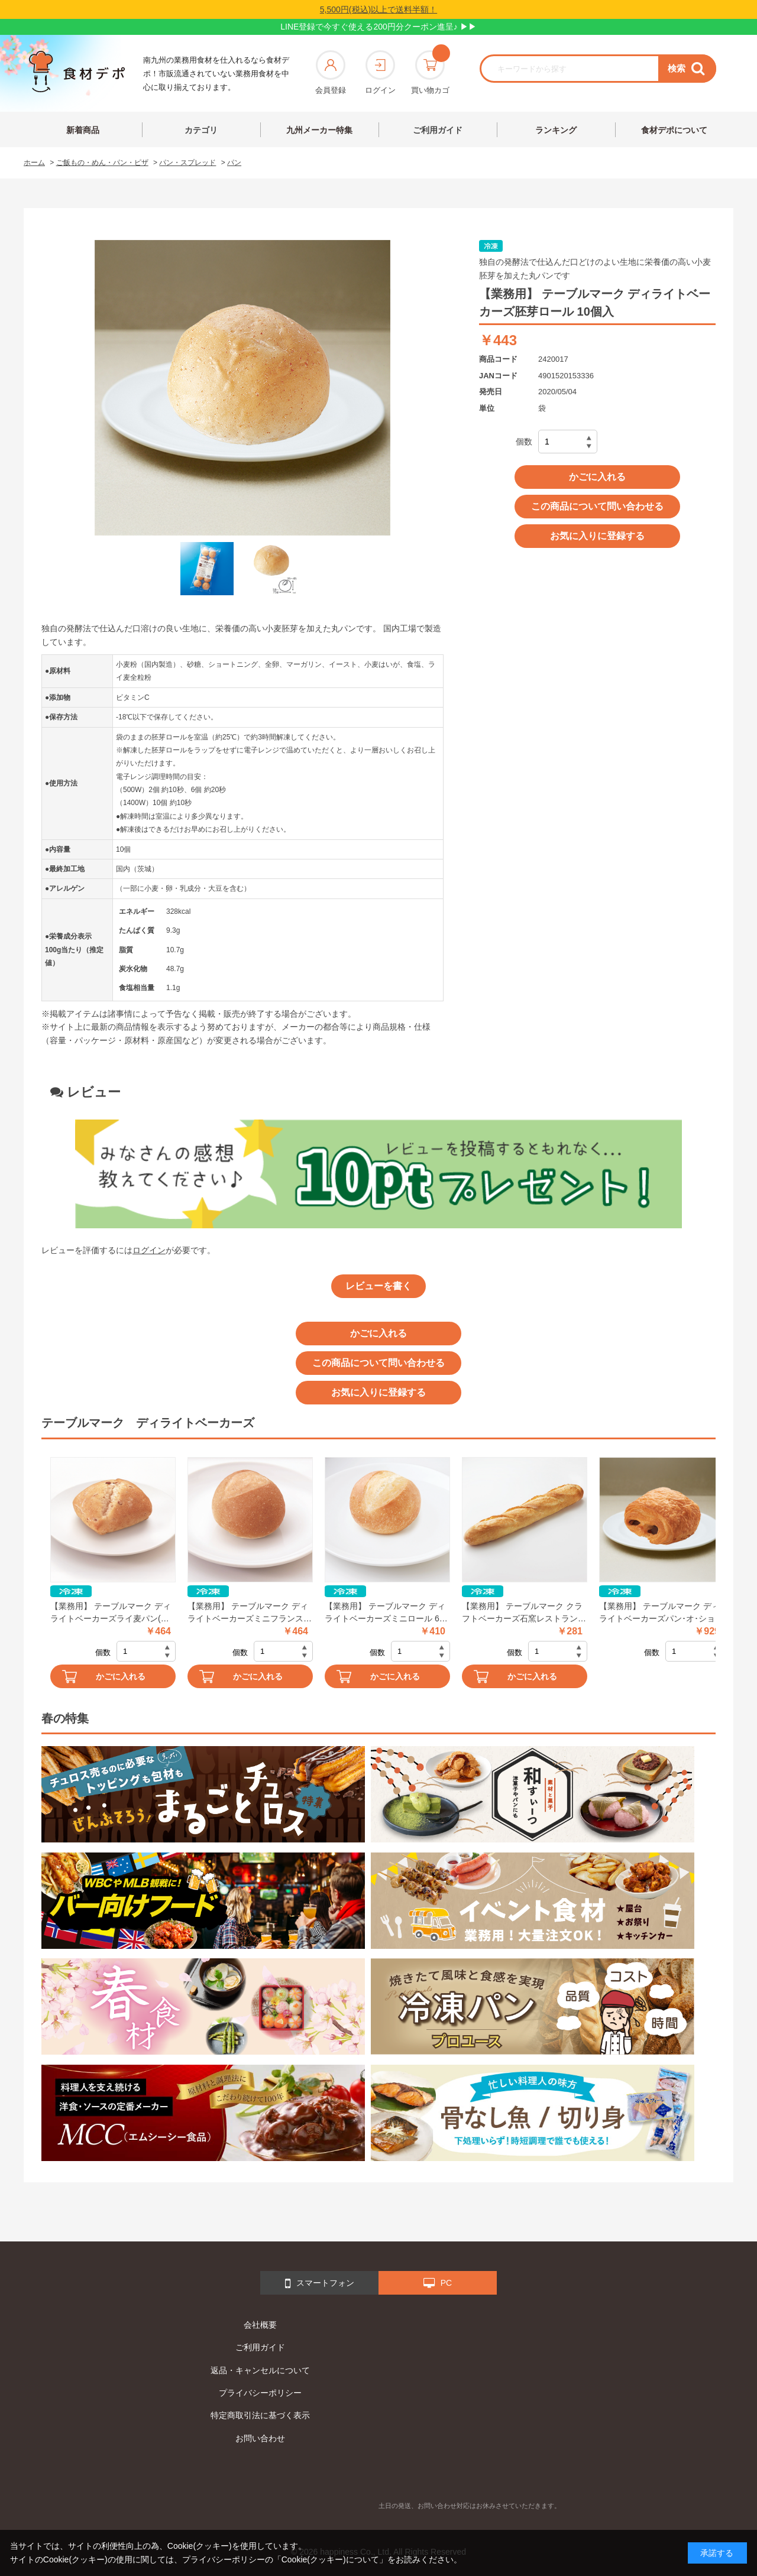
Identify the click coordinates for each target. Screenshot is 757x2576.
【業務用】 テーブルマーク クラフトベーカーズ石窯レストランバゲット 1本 (524, 1613)
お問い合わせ (260, 2438)
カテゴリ (201, 130)
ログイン (380, 72)
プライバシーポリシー (260, 2392)
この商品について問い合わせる (597, 506)
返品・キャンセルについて (260, 2370)
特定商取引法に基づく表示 (260, 2415)
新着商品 (82, 130)
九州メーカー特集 (319, 130)
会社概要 (260, 2325)
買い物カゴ (430, 72)
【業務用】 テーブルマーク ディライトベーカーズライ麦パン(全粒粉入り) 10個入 (110, 1613)
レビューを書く (378, 1286)
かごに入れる (597, 477)
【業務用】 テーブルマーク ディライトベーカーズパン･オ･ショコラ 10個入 (661, 1613)
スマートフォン (319, 2283)
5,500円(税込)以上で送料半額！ (378, 9)
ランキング (556, 130)
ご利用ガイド (437, 130)
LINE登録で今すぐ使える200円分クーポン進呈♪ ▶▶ (378, 26)
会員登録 (330, 72)
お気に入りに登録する (597, 536)
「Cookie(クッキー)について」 (330, 2559)
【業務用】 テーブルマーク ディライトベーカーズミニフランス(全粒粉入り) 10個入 (247, 1613)
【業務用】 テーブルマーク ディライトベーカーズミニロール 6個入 (386, 1613)
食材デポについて (674, 130)
